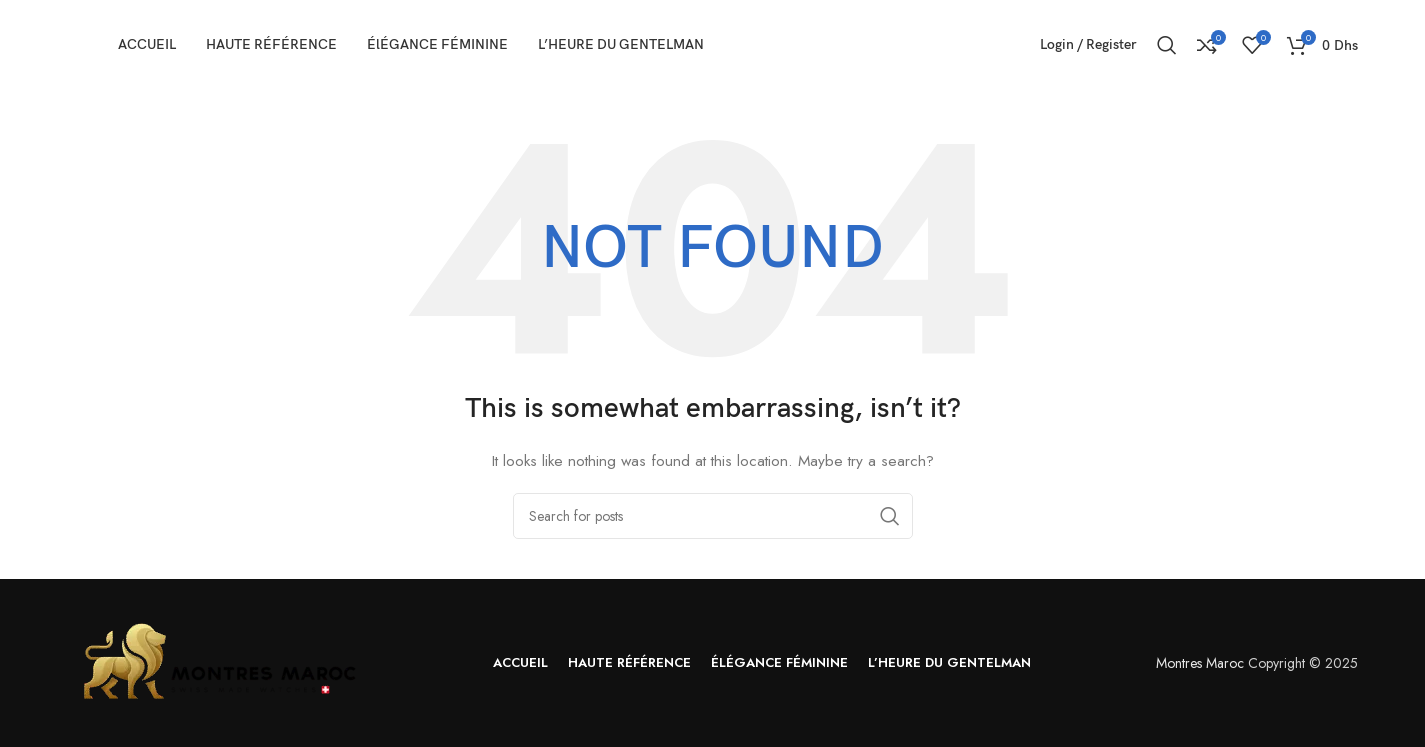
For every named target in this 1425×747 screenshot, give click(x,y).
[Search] (1167, 45)
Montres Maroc (1200, 663)
